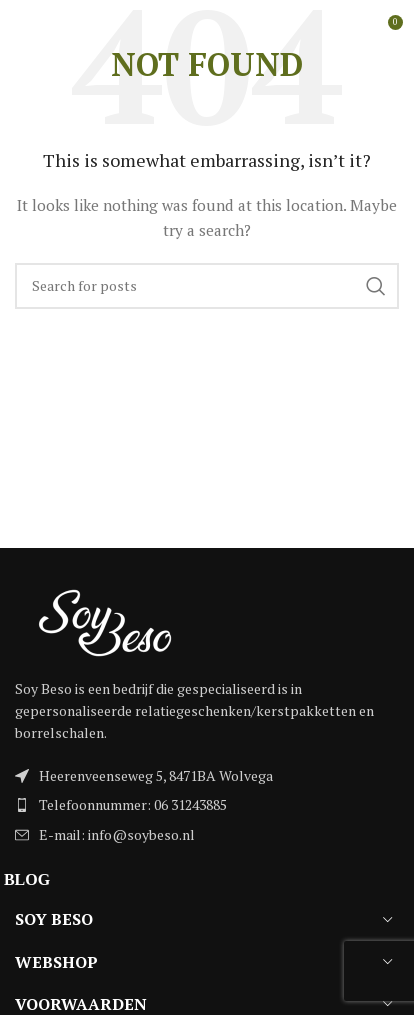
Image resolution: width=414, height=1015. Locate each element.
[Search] (207, 286)
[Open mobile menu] (48, 30)
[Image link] (105, 620)
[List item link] (207, 805)
